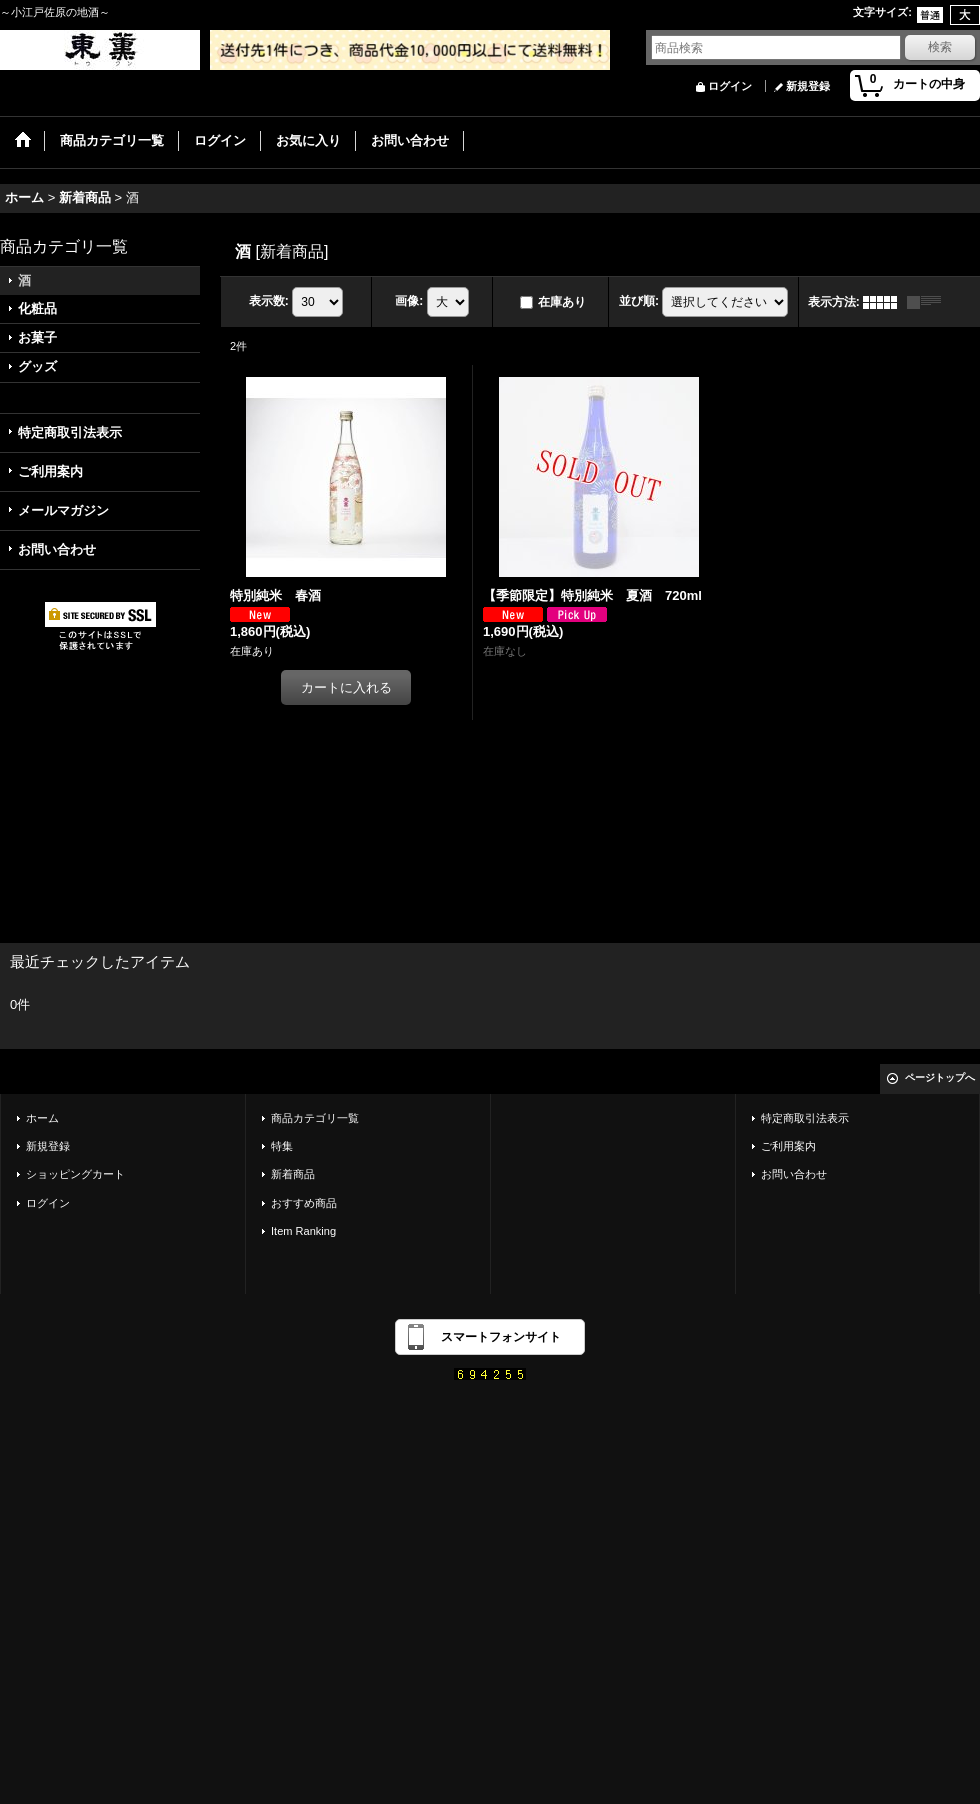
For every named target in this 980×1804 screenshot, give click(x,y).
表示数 (269, 301)
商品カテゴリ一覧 (315, 1118)
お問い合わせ (57, 549)
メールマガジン (63, 510)
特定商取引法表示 (70, 432)
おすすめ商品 (304, 1203)
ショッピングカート (75, 1174)
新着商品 (293, 1174)
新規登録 (808, 86)
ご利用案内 (50, 471)
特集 (282, 1146)
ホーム (42, 1118)
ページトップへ (940, 1077)
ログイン (730, 86)
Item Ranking (303, 1231)
